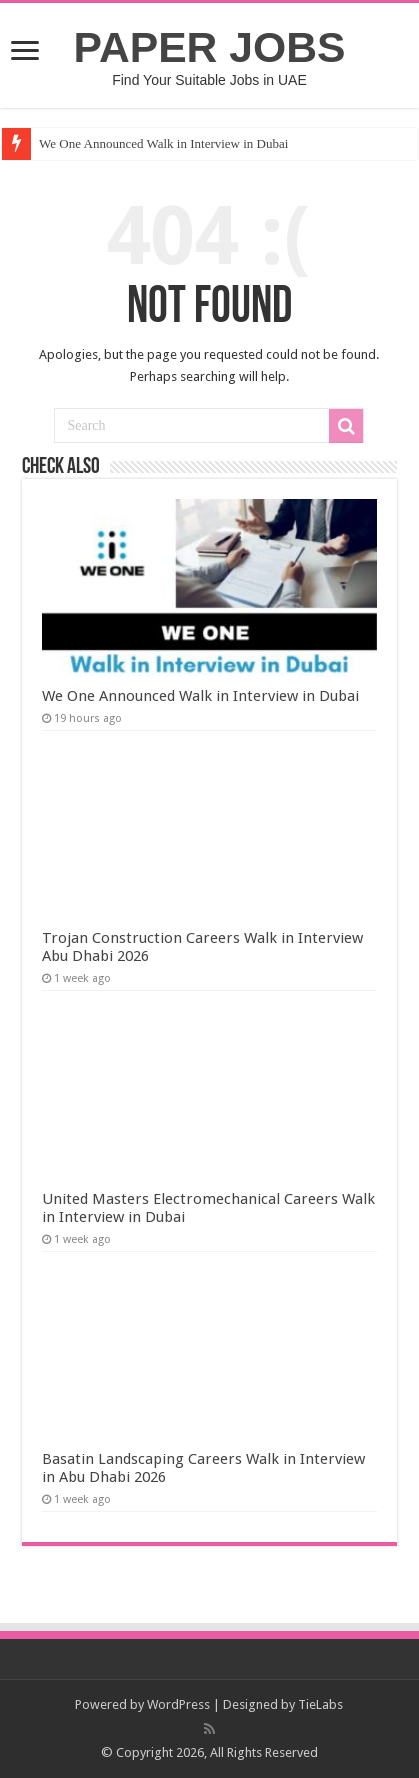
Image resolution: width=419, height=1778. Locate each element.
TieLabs (320, 1704)
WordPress (178, 1704)
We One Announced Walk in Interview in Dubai (163, 143)
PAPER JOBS (210, 47)
